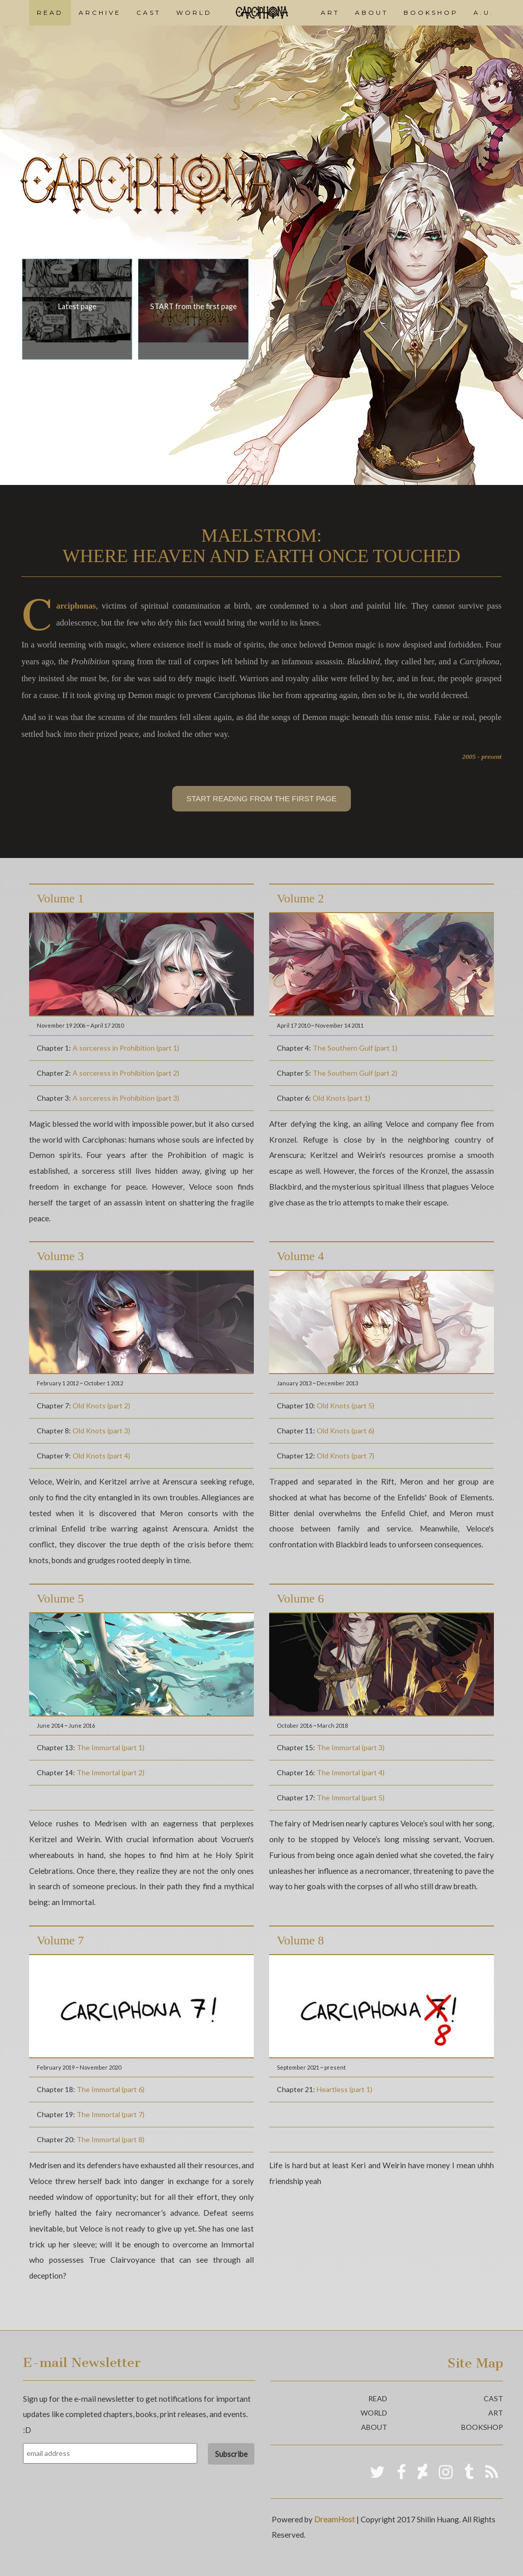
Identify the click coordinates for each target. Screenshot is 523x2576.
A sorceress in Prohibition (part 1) (126, 1047)
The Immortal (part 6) (111, 2089)
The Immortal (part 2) (111, 1772)
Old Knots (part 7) (345, 1455)
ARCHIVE (100, 12)
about (374, 2427)
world (374, 2412)
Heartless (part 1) (344, 2089)
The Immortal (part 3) (351, 1747)
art (495, 2412)
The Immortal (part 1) (111, 1747)
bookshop (482, 2427)
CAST (148, 12)
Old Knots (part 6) (345, 1430)
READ (50, 12)
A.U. (483, 12)
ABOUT (371, 12)
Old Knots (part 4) (101, 1455)
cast (493, 2398)
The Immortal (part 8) (111, 2139)
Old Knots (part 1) (341, 1098)
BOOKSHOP (430, 12)
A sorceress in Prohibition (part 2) (126, 1073)
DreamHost (334, 2519)
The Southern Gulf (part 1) (355, 1047)
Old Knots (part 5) (345, 1405)
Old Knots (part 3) (101, 1430)
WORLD (194, 12)
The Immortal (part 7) (111, 2114)
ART (330, 12)
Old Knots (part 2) (101, 1405)
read (377, 2398)
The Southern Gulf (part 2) (355, 1073)
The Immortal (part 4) (351, 1772)
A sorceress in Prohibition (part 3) (126, 1098)
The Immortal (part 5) (351, 1797)
